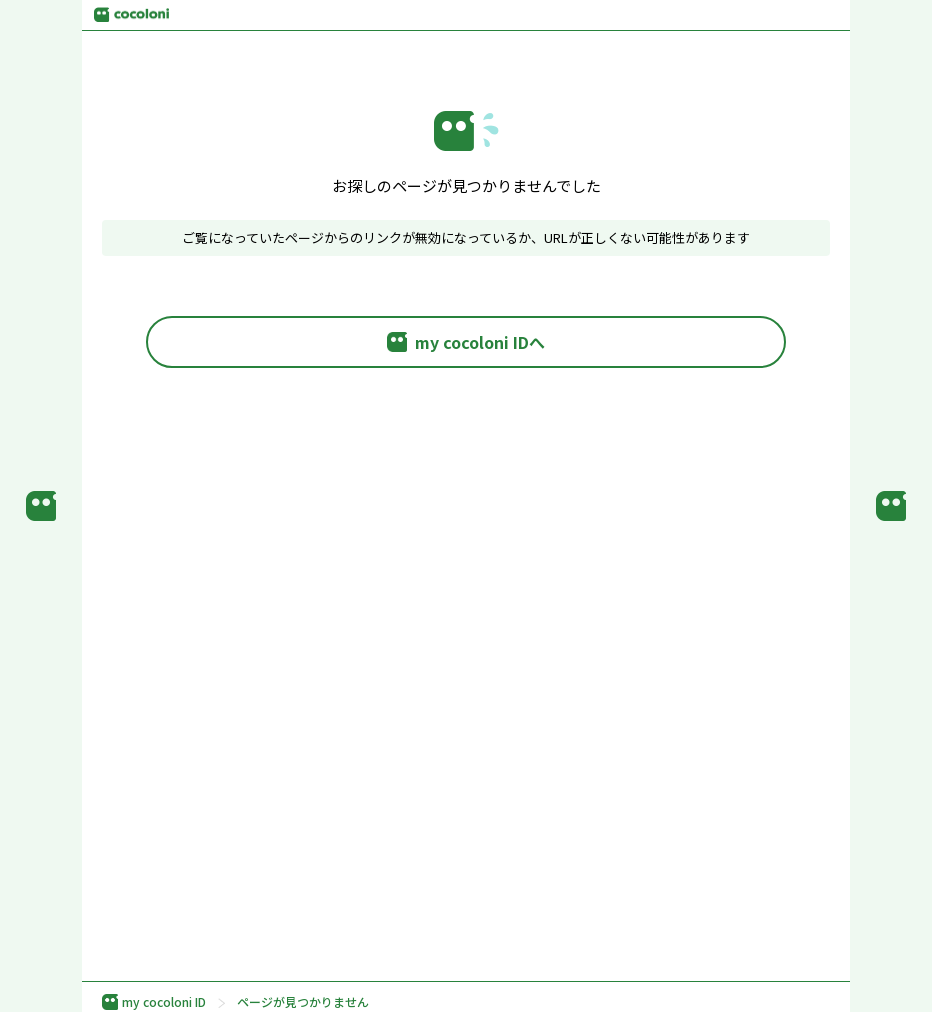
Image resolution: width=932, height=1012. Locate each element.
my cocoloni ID (154, 1002)
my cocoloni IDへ (466, 342)
